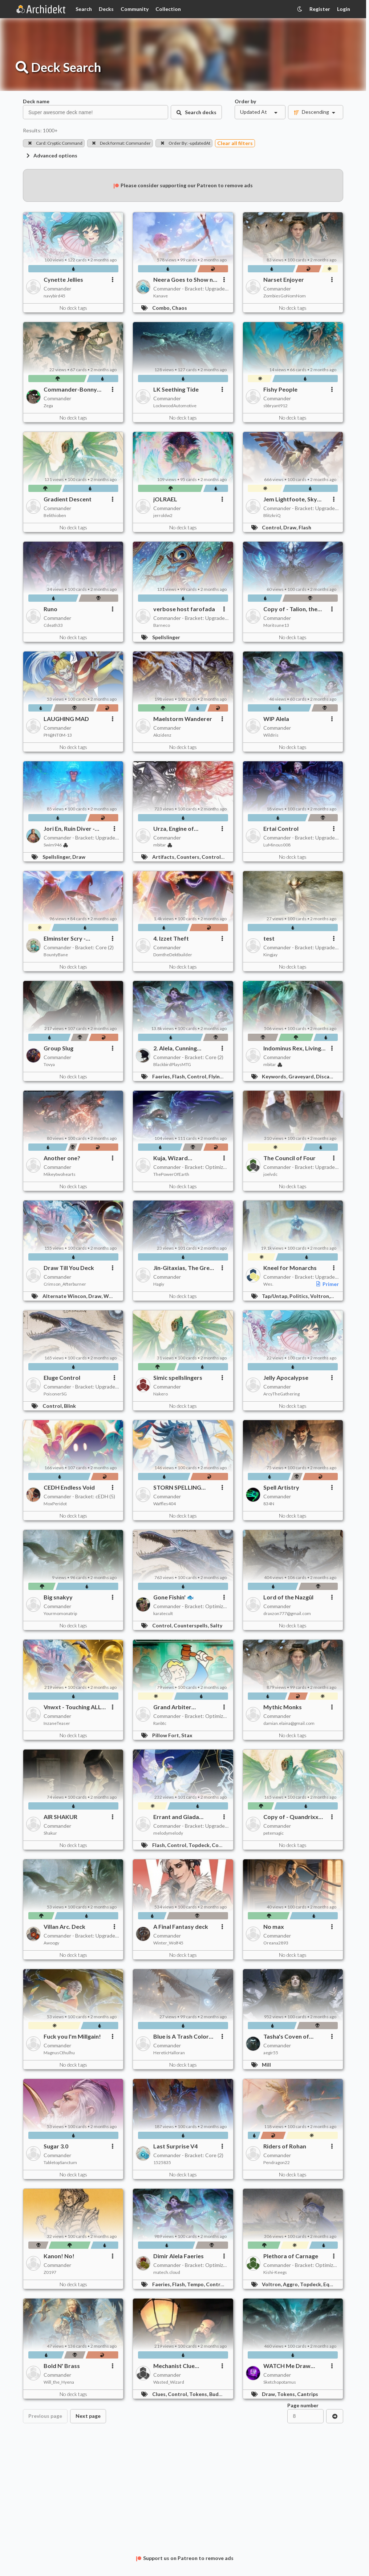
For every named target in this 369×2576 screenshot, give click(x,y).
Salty (216, 1625)
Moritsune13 (276, 625)
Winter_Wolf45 (168, 1943)
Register (319, 9)
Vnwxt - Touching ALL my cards (72, 1707)
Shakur (50, 1833)
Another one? (62, 1157)
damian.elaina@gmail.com (289, 1723)
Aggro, (291, 2284)
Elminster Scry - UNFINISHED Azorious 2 (74, 938)
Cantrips (307, 2394)
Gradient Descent (68, 499)
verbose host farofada (184, 608)
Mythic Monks (282, 1706)
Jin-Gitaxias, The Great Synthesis (184, 1267)
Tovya (49, 1064)
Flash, (179, 1076)
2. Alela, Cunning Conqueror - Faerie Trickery (178, 1048)
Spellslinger (166, 637)
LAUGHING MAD (66, 718)
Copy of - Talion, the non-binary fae (290, 609)
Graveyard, (302, 1076)
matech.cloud (166, 2272)
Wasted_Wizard (168, 2382)
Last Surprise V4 (175, 2146)
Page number (303, 2405)
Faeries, (162, 1076)
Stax (186, 1735)
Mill (266, 2065)
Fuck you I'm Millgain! (72, 2036)
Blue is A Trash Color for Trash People (181, 2036)
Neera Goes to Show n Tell (183, 279)
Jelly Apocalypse (285, 1377)
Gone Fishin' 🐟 (173, 1597)
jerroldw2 (163, 515)
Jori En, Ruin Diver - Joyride (69, 828)
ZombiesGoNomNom (284, 296)
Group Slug (58, 1048)
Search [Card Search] (84, 9)
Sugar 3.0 (56, 2146)
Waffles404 (164, 1503)
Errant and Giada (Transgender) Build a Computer (182, 1816)
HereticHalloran (169, 2052)
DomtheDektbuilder (172, 954)
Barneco (161, 625)
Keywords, (275, 1076)
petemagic (273, 1833)
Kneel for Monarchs (290, 1267)
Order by (245, 101)
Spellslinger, (57, 857)
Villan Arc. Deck (64, 1926)
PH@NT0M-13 (58, 735)
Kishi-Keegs (275, 2272)
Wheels (113, 1296)
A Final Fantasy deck (180, 1926)
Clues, (160, 2394)
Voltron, (320, 1296)
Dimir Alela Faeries (178, 2255)
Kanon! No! (59, 2255)
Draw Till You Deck (69, 1267)
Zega (48, 405)
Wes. (268, 1284)
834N (268, 1503)
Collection (168, 9)
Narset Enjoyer (283, 279)
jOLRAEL (165, 499)
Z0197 (50, 2272)
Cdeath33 (53, 625)
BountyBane (56, 954)
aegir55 (270, 2052)
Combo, (162, 308)
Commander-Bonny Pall (70, 389)
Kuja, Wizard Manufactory (171, 1158)
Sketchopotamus (279, 2382)
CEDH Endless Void (69, 1487)
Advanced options (51, 155)
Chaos (179, 308)
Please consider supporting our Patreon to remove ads (183, 185)
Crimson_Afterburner (65, 1284)
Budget (218, 2394)
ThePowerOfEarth (171, 1174)
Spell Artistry (281, 1487)
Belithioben (55, 515)
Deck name (36, 101)
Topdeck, (200, 1845)
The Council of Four (289, 1157)
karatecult (163, 1613)
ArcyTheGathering (281, 1394)
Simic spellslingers (177, 1377)
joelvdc (270, 1174)
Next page (88, 2416)
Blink (70, 1406)
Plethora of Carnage (290, 2255)
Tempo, (196, 2284)
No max (273, 1926)
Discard (325, 1076)
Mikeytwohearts (60, 1174)
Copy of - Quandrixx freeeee (291, 1816)
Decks (106, 9)
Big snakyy (58, 1597)
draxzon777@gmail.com (287, 1613)
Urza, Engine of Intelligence (173, 828)
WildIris (271, 735)
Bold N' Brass (62, 2365)
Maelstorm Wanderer (182, 718)
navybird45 (54, 296)
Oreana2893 (275, 1943)
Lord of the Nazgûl (288, 1597)
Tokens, (199, 2394)
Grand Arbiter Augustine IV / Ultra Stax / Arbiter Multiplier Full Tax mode (185, 1707)
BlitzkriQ (272, 515)
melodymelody (168, 1833)
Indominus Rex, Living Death (292, 1048)
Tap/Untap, (275, 1296)
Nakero (160, 1394)
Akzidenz (162, 735)
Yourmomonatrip (60, 1613)
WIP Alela (276, 718)
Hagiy (158, 1284)
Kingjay (270, 954)
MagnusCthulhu (59, 2052)
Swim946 (56, 845)
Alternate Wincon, (65, 1296)
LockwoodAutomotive (174, 405)
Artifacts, (164, 857)
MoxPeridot (55, 1503)
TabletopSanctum (60, 2162)
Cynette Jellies (63, 279)
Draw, (291, 527)
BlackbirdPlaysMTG (172, 1064)
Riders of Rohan (284, 2146)
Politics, (299, 1296)
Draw (78, 857)
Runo (50, 608)
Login (343, 9)
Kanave (160, 296)
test (269, 938)
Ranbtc (159, 1723)
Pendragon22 (276, 2162)
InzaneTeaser (57, 1723)
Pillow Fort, (166, 1735)
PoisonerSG (55, 1394)
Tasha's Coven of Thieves (286, 2036)
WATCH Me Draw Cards (287, 2365)
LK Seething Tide (176, 389)
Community (135, 9)
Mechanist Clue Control (174, 2365)
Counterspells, (192, 1625)
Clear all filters (235, 143)
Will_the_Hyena (59, 2382)
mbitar (162, 845)
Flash (305, 527)
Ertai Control (281, 828)
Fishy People (280, 389)
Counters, (189, 857)
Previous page (45, 2416)
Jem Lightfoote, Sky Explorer (290, 499)
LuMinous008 (277, 845)
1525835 (162, 2162)
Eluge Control (62, 1377)
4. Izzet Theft (171, 938)
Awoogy (51, 1943)
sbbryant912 (275, 405)
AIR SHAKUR (60, 1816)
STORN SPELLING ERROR (177, 1487)
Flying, (216, 1076)
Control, (272, 527)
